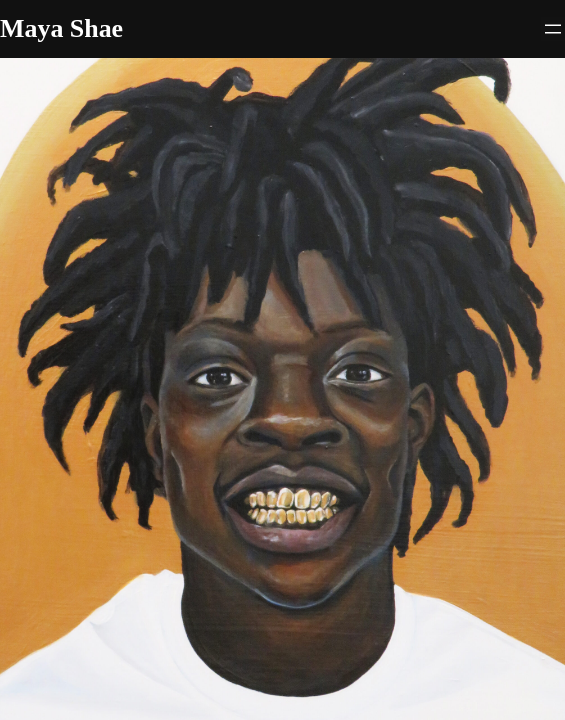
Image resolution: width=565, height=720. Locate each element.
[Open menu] (553, 29)
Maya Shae (61, 28)
